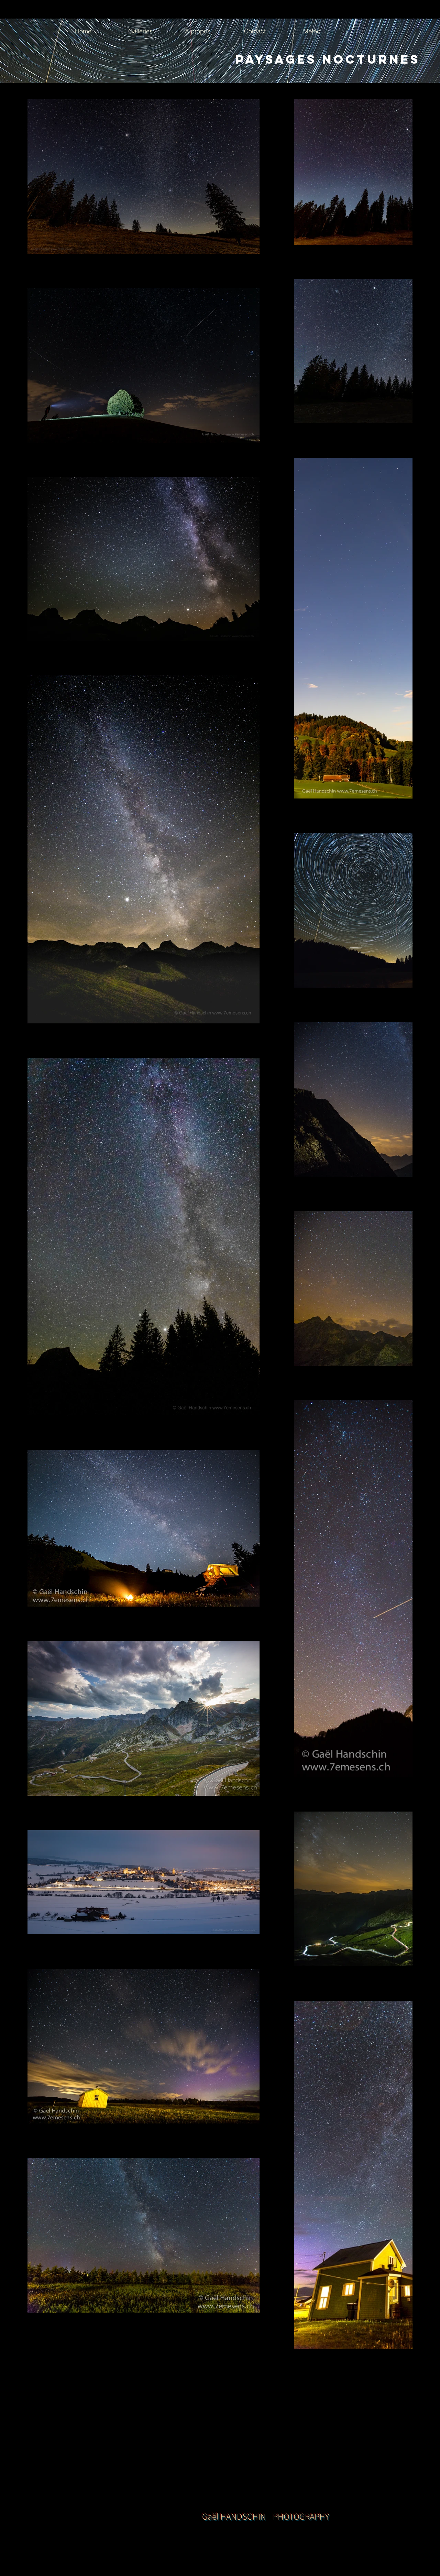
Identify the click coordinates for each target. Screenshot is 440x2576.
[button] (140, 31)
